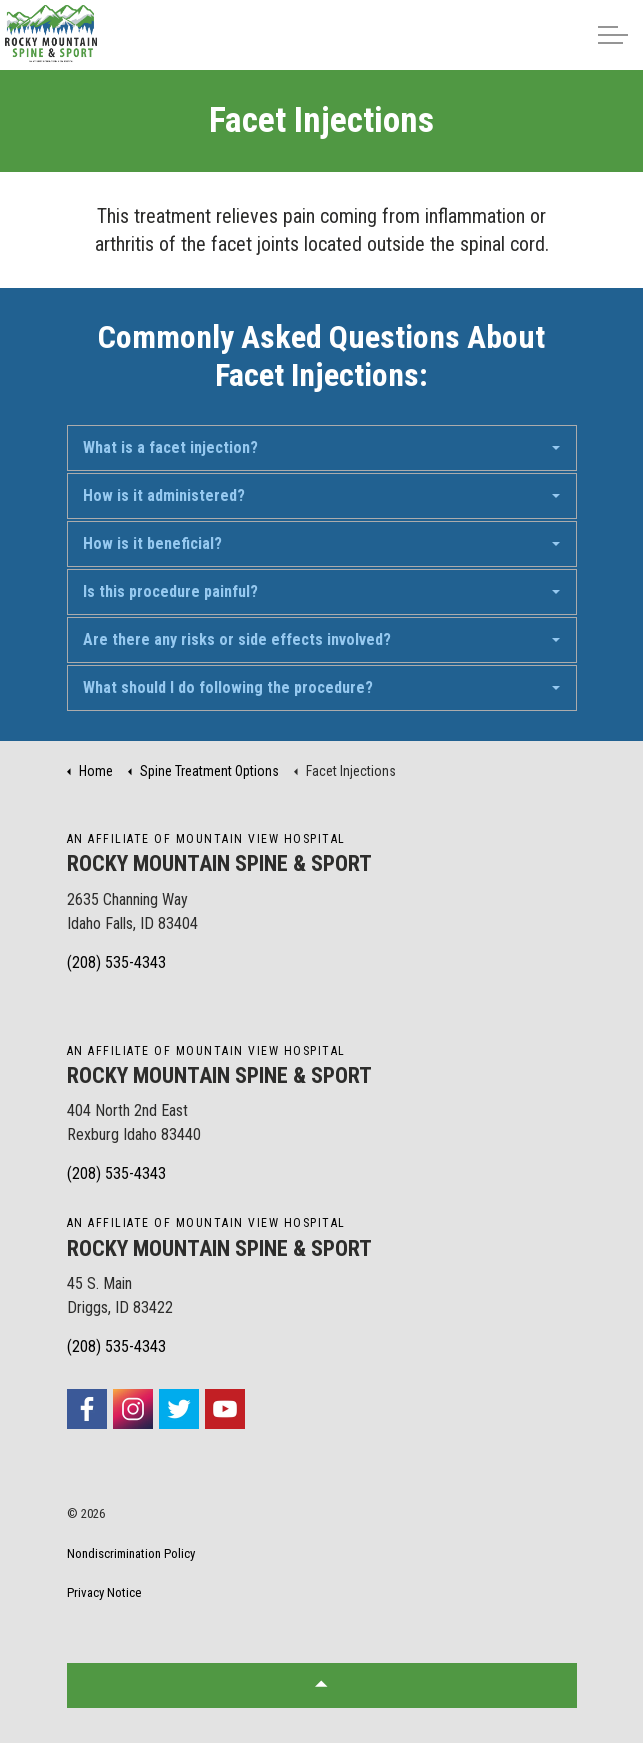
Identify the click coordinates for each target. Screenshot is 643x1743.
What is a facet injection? (170, 447)
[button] (322, 1685)
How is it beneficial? (152, 543)
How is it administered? (164, 495)
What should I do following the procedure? (228, 687)
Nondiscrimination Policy (131, 1553)
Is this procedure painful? (170, 591)
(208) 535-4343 (116, 962)
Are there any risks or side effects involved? (237, 639)
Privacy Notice (104, 1592)
